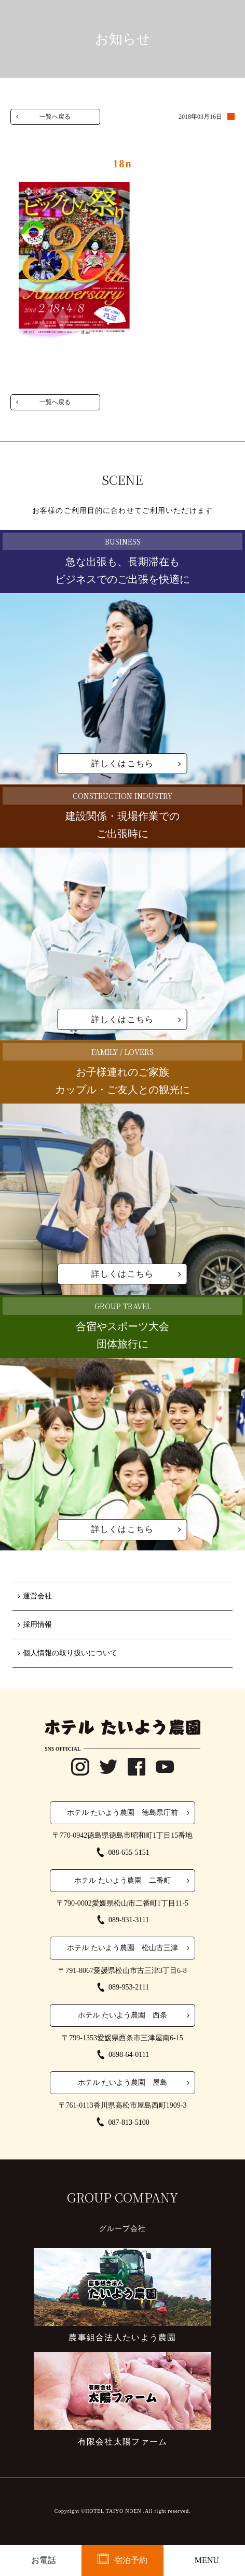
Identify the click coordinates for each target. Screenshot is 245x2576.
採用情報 (37, 1624)
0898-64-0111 (128, 2054)
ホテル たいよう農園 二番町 (122, 1880)
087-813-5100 (128, 2122)
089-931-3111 (128, 1920)
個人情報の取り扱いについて (70, 1653)
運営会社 (37, 1596)
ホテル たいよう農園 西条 (122, 2015)
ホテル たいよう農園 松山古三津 (122, 1948)
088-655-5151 (128, 1852)
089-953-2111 (128, 1987)
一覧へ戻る (55, 116)
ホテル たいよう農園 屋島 (122, 2082)
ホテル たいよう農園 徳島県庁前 (122, 1812)
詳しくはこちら (122, 763)
